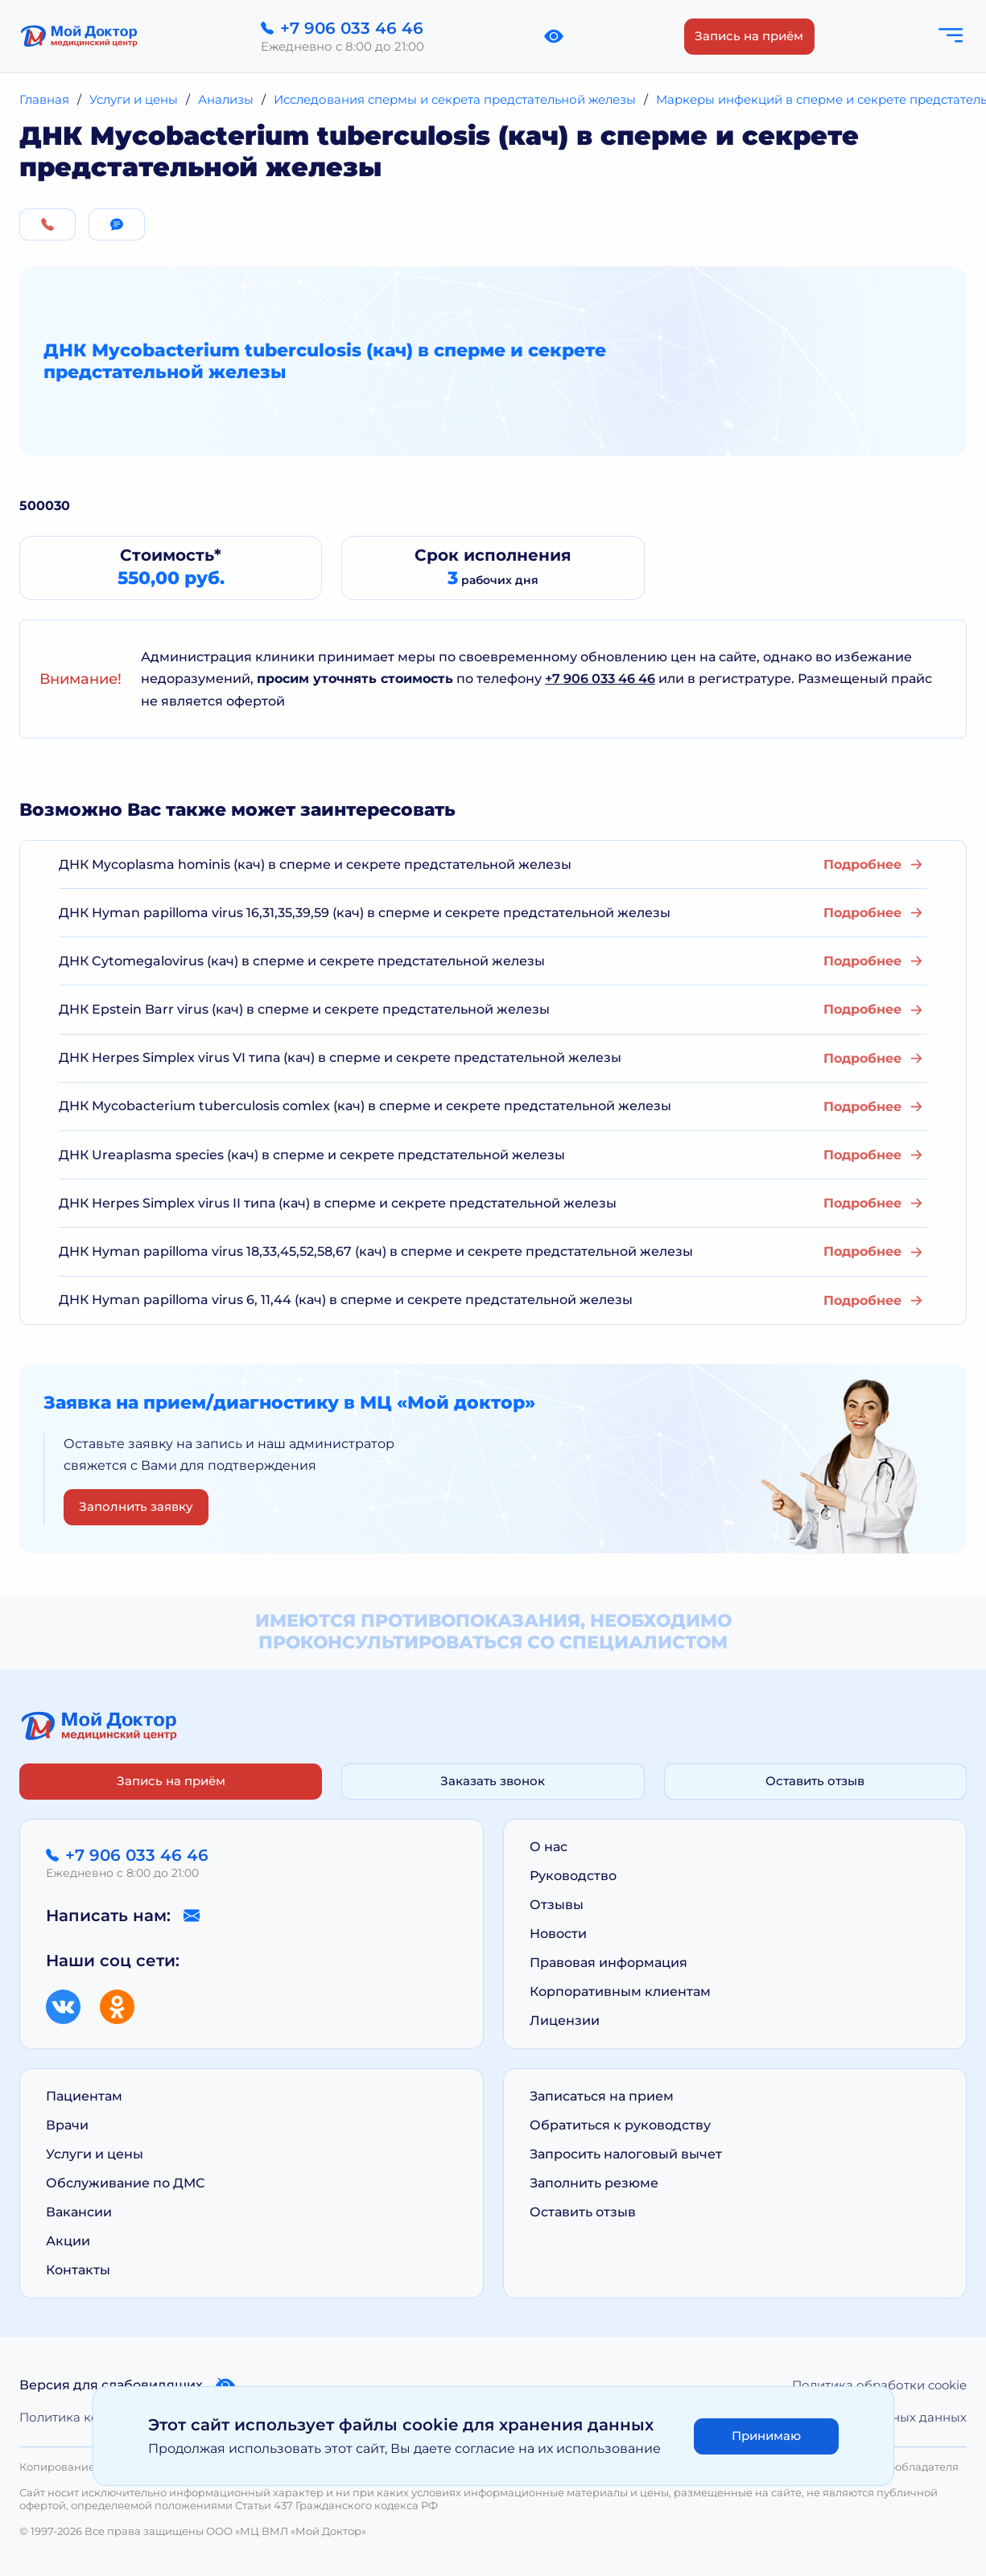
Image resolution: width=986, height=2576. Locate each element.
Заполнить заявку (136, 1506)
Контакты (78, 2270)
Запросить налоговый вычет (626, 2154)
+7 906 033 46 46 (600, 678)
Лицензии (565, 2020)
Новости (558, 1933)
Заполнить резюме (594, 2183)
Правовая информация (608, 1962)
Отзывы (557, 1904)
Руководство (573, 1875)
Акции (68, 2241)
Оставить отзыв (814, 1780)
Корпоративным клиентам (620, 1991)
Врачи (67, 2125)
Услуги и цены (94, 2154)
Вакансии (79, 2212)
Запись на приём (749, 35)
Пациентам (84, 2096)
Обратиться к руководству (620, 2125)
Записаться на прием (602, 2096)
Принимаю (766, 2435)
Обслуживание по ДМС (125, 2183)
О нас (548, 1846)
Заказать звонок (492, 1780)
